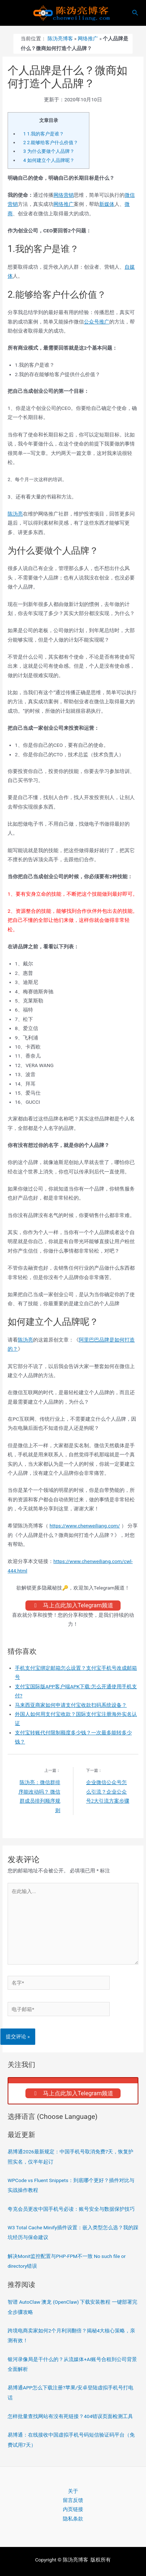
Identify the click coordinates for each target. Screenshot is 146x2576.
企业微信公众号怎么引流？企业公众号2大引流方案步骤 (107, 1792)
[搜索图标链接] (135, 12)
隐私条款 (73, 2519)
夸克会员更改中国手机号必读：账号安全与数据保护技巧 (71, 2209)
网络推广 (88, 38)
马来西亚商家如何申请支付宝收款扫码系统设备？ (71, 1705)
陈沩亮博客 (60, 38)
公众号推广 (96, 322)
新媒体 (106, 204)
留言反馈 (73, 2500)
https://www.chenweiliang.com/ (84, 1526)
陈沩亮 (15, 514)
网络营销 (63, 195)
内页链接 (73, 2509)
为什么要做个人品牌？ (48, 151)
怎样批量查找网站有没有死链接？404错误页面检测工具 (70, 2416)
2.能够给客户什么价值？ (50, 142)
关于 (73, 2491)
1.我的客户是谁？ (43, 134)
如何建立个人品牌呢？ (48, 160)
